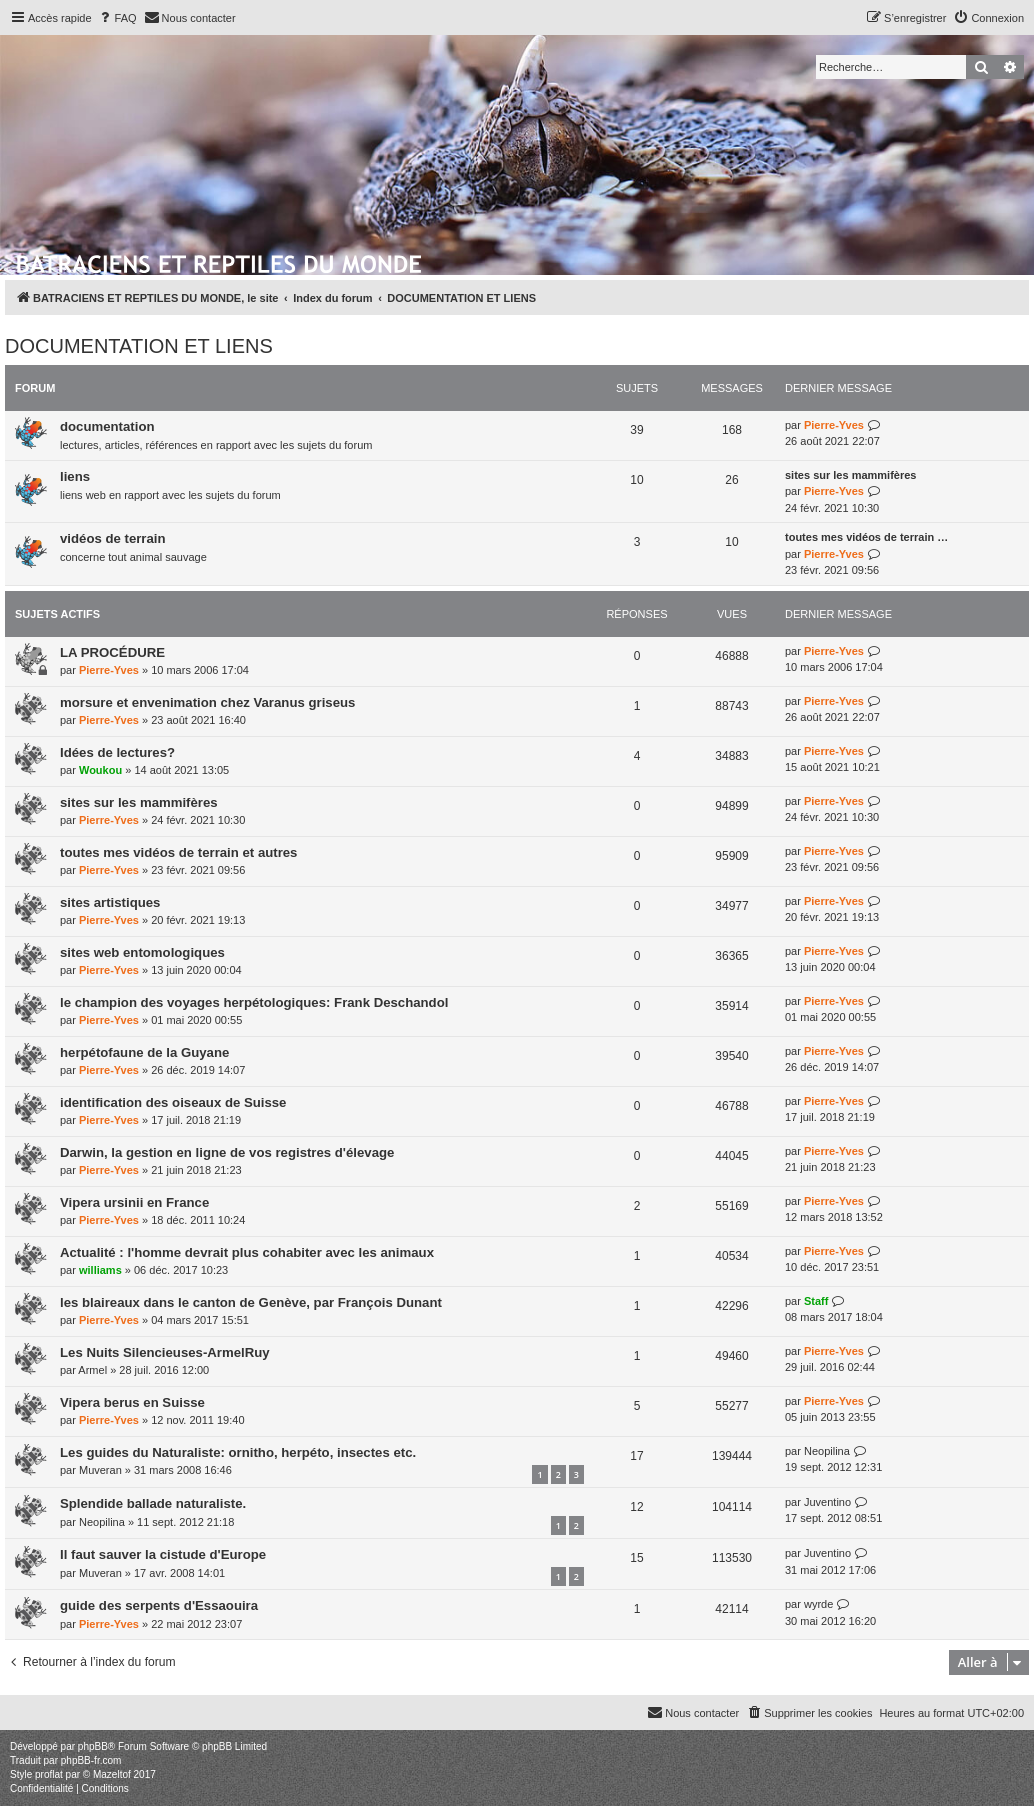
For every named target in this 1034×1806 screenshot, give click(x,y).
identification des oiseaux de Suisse (173, 1102)
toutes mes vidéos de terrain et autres (178, 852)
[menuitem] (117, 18)
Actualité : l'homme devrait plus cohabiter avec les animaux (247, 1252)
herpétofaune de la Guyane (144, 1052)
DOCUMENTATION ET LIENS (139, 346)
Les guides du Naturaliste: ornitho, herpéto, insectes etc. (238, 1452)
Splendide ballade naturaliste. (153, 1503)
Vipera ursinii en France (134, 1202)
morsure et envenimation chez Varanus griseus (207, 702)
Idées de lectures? (117, 752)
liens (75, 476)
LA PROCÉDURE (112, 652)
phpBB (93, 1746)
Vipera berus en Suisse (132, 1402)
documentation (107, 426)
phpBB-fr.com (91, 1760)
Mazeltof (112, 1774)
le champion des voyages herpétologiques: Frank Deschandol (254, 1002)
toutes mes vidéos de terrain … (866, 537)
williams (100, 1270)
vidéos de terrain (113, 538)
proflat (49, 1774)
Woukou (100, 770)
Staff (816, 1301)
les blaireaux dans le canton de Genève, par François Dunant (251, 1302)
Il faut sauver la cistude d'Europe (163, 1554)
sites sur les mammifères (850, 475)
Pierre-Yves (834, 425)
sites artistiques (110, 902)
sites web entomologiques (142, 952)
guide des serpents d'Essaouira (159, 1605)
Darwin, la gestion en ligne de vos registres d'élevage (227, 1152)
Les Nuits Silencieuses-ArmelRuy (165, 1352)
